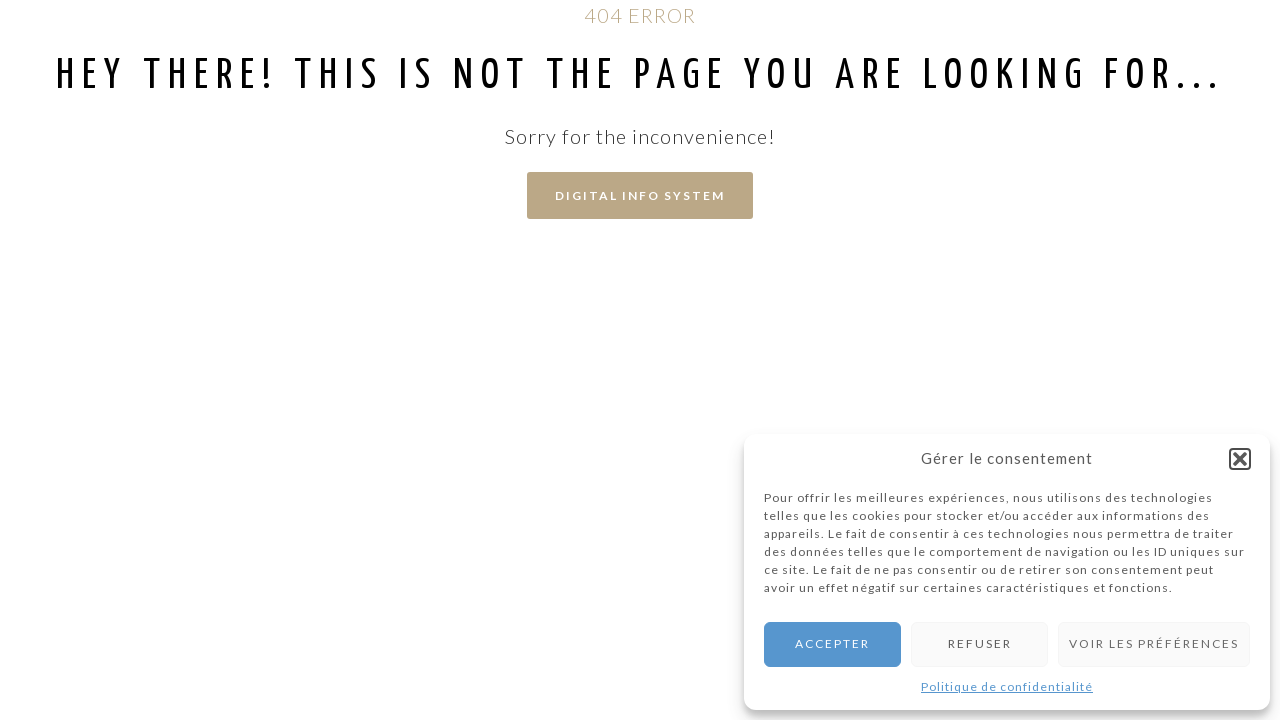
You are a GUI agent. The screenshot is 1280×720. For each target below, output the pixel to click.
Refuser (980, 643)
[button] (1240, 459)
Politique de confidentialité (1007, 686)
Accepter (832, 643)
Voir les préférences (1154, 643)
